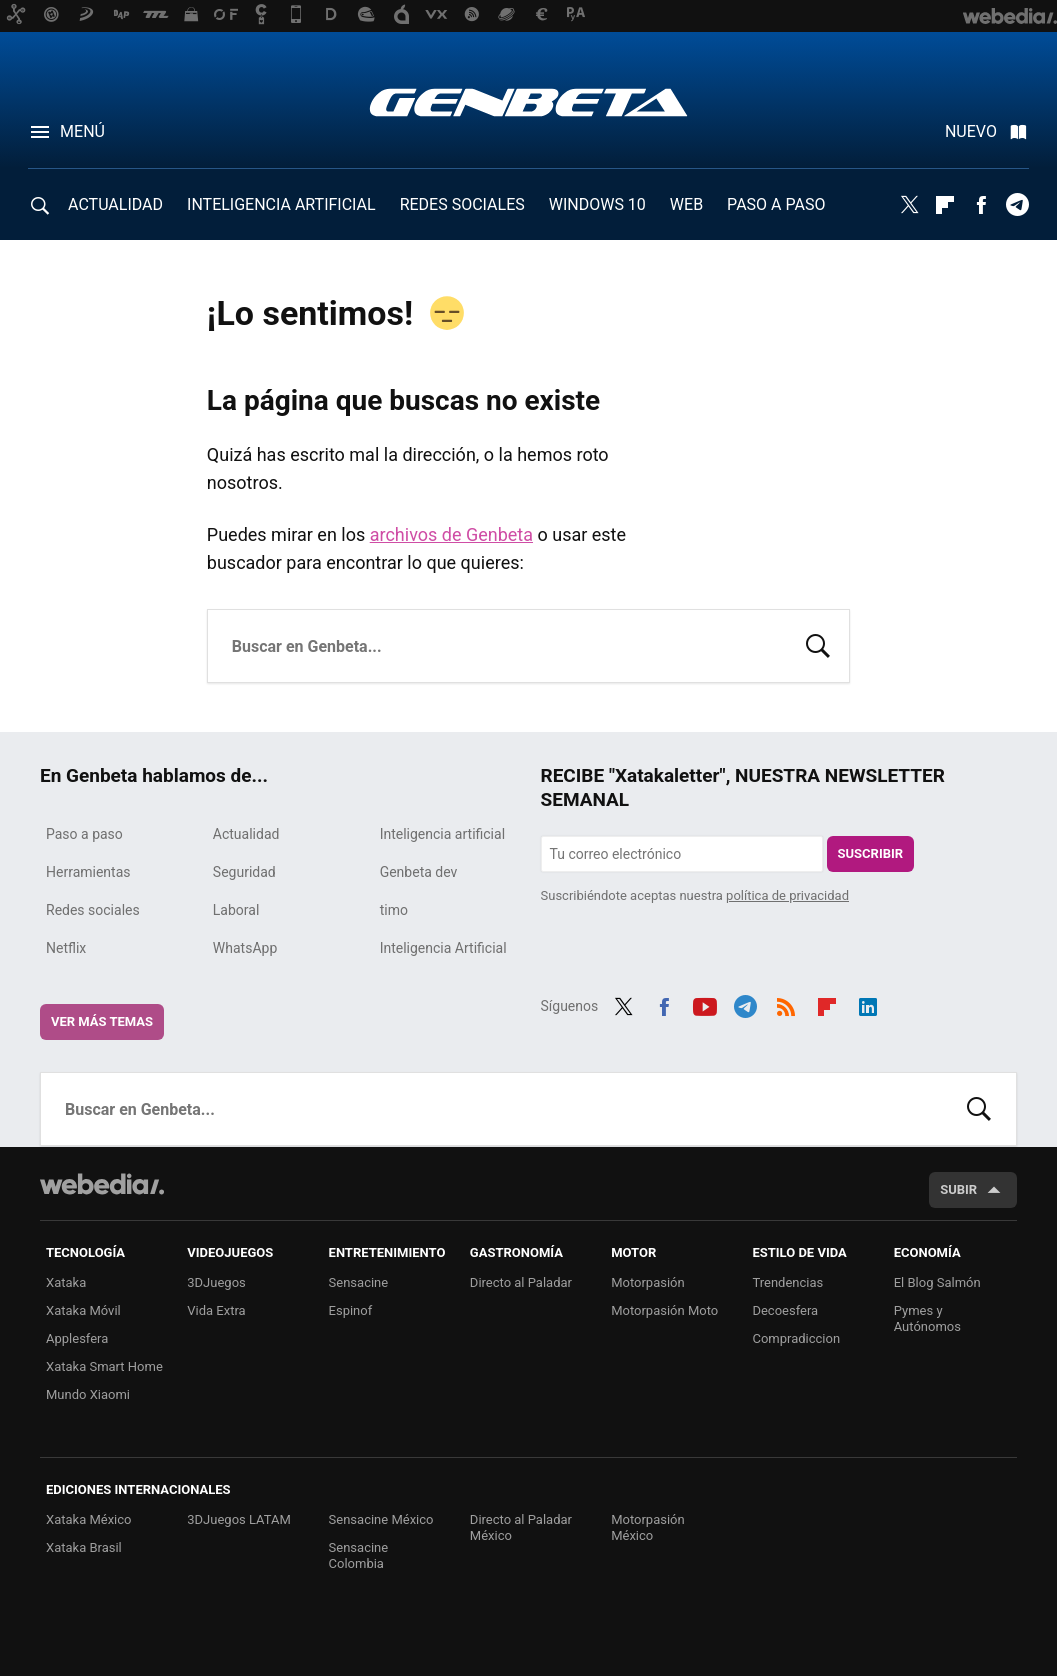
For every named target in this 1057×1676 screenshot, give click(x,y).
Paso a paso (84, 834)
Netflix (66, 948)
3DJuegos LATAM (239, 1519)
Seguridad (244, 872)
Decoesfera (785, 1310)
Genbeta (528, 102)
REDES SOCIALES (462, 204)
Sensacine (359, 1282)
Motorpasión (648, 1282)
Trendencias (787, 1282)
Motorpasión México (648, 1527)
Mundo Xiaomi (88, 1394)
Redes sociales (93, 910)
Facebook (981, 205)
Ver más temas (102, 1021)
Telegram (1017, 205)
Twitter (909, 205)
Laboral (236, 910)
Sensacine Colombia (359, 1555)
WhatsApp (245, 948)
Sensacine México (381, 1519)
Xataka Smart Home (104, 1366)
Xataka (66, 1282)
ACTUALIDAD (115, 204)
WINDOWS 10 (597, 204)
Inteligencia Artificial (443, 948)
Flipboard (945, 205)
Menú (82, 131)
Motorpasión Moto (664, 1310)
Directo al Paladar (521, 1282)
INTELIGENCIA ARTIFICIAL (281, 204)
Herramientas (88, 872)
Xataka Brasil (84, 1547)
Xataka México (89, 1519)
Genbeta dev (419, 872)
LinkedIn (868, 1004)
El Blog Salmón (937, 1282)
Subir (958, 1189)
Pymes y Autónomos (927, 1318)
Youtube (705, 1004)
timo (394, 910)
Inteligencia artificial (442, 834)
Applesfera (77, 1338)
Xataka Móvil (83, 1310)
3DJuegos (216, 1282)
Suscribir (871, 853)
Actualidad (246, 834)
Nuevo (971, 131)
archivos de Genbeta (451, 534)
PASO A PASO (776, 204)
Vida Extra (216, 1310)
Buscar (818, 644)
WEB (686, 204)
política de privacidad (787, 895)
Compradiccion (796, 1338)
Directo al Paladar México (521, 1527)
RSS (786, 1004)
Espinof (351, 1310)
